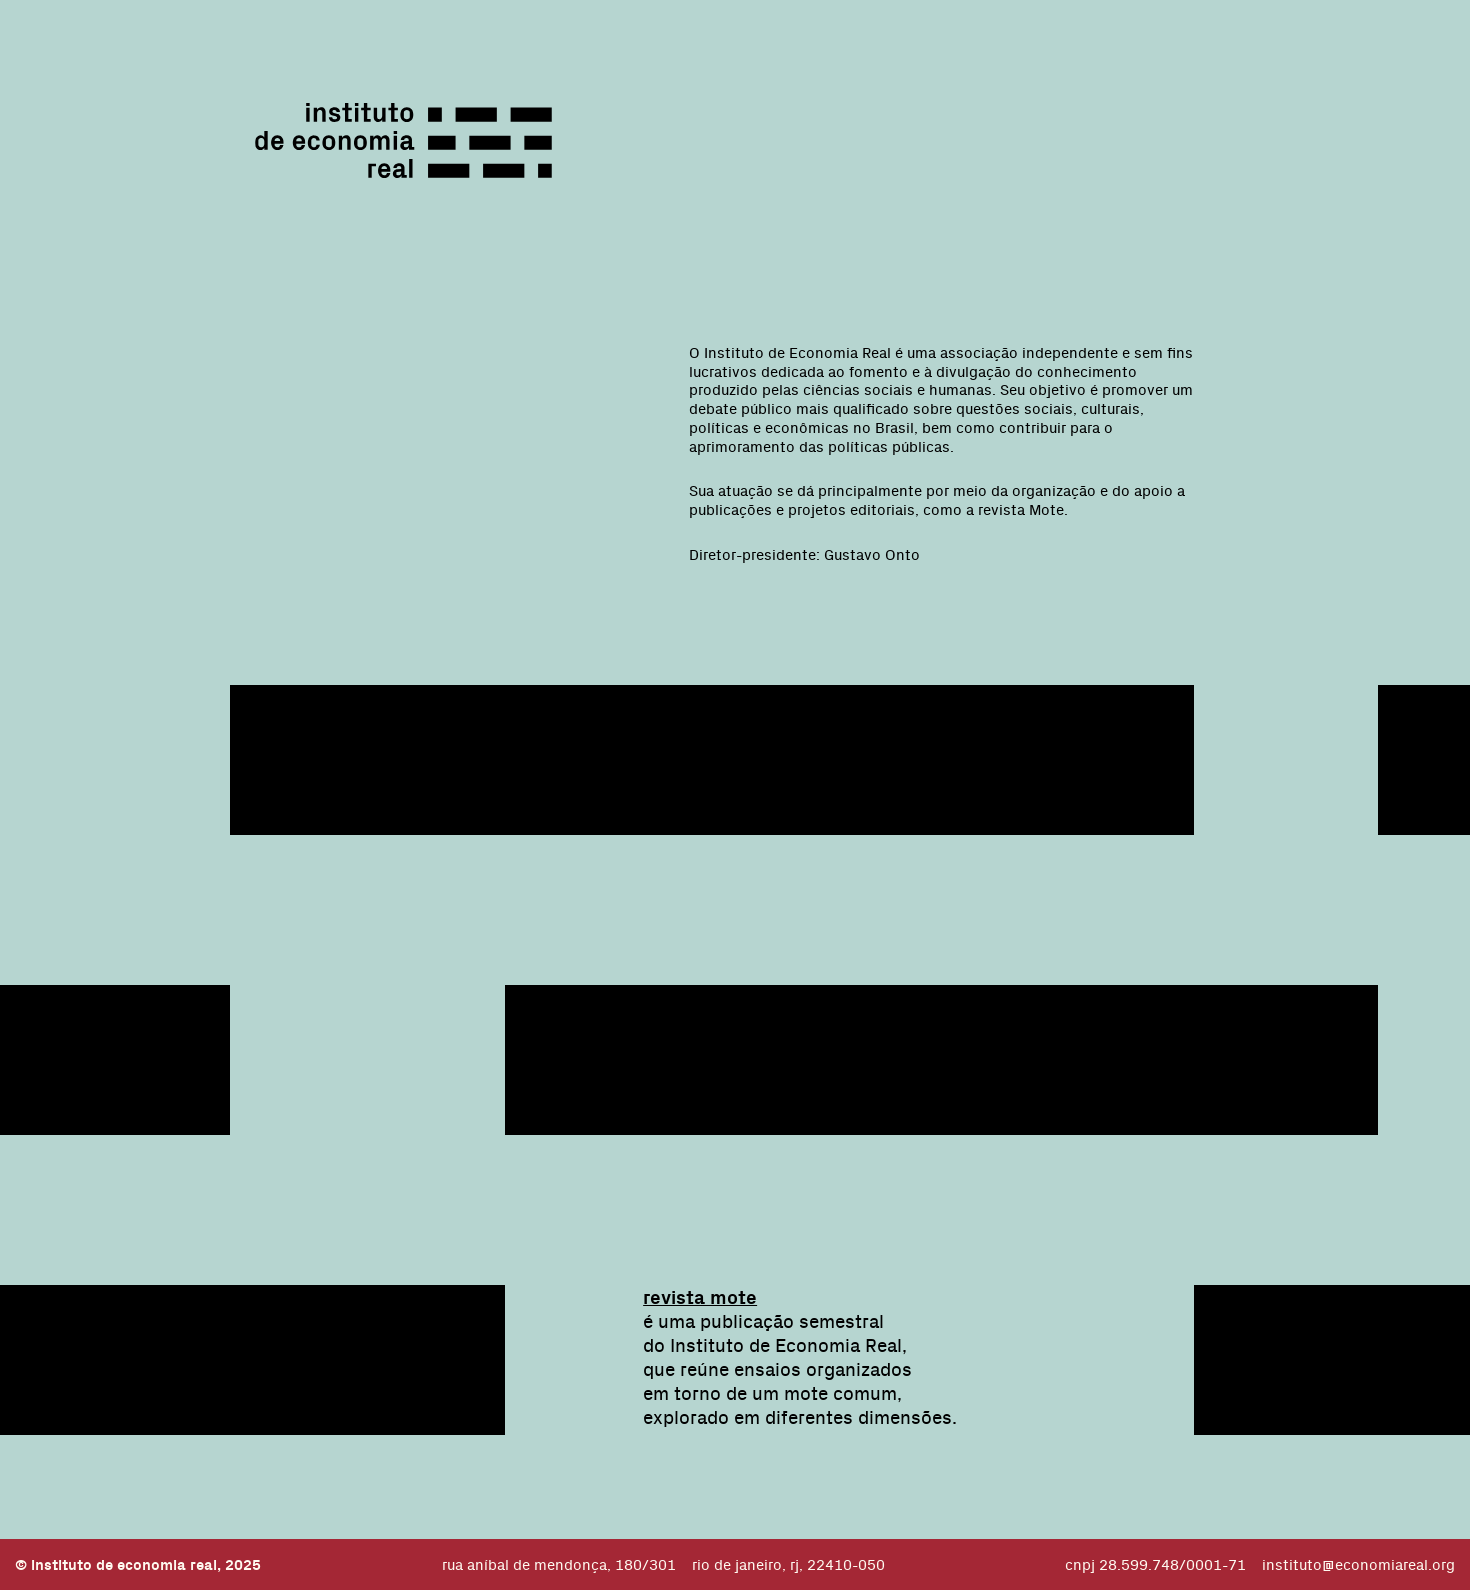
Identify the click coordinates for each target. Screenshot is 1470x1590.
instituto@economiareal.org (1358, 1564)
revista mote (700, 1297)
